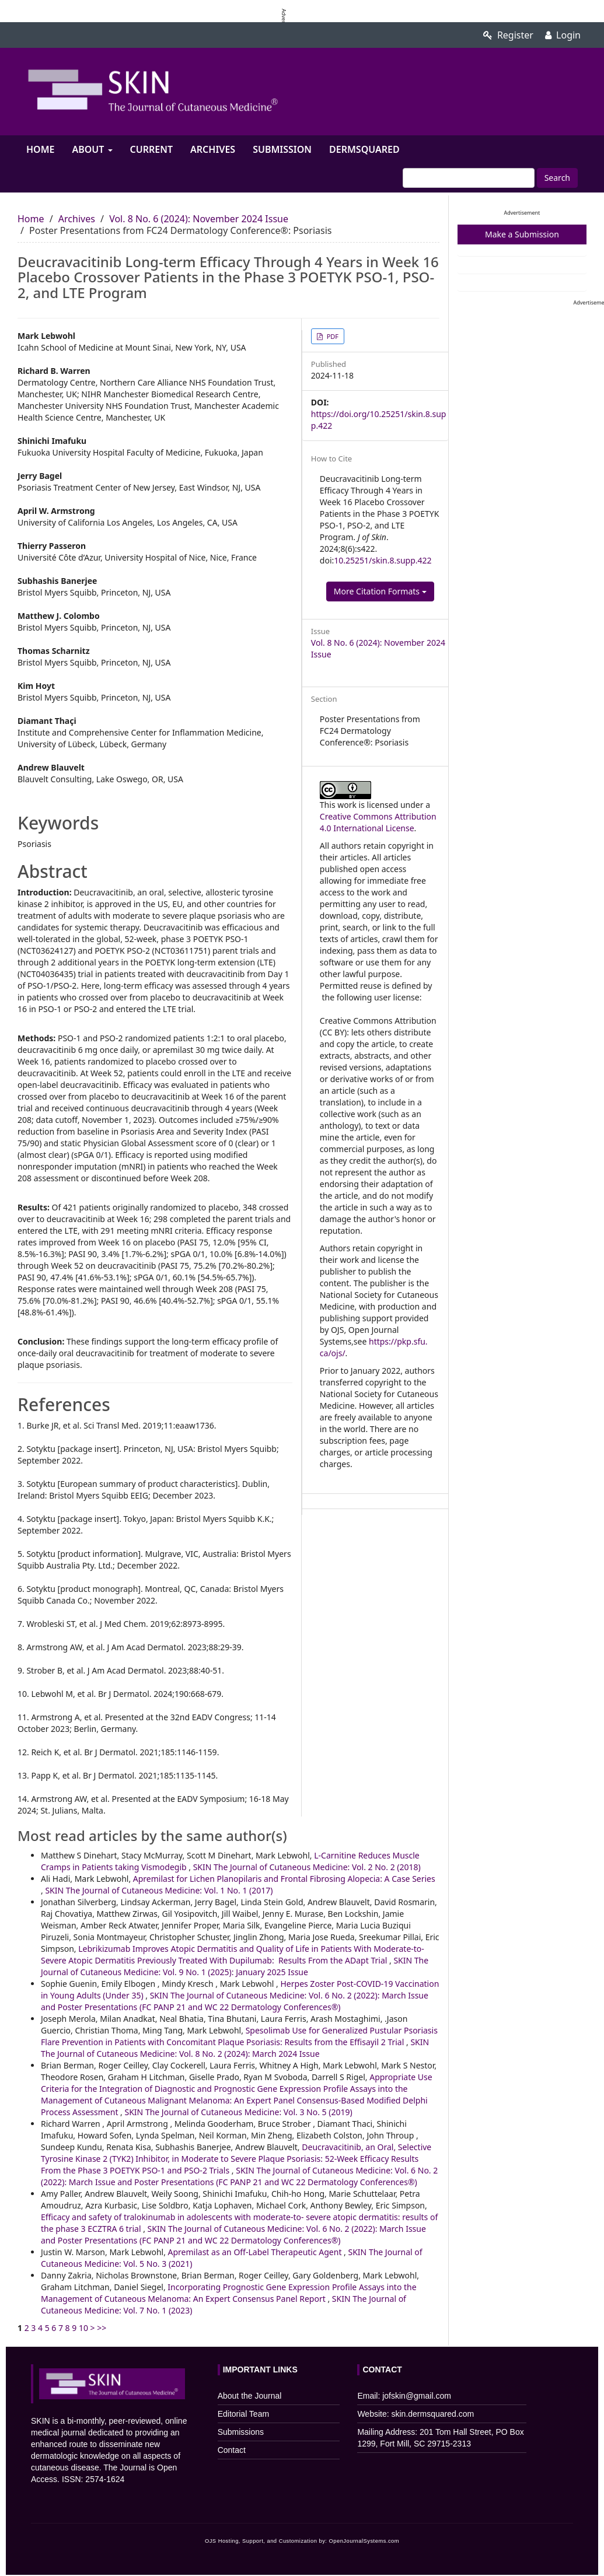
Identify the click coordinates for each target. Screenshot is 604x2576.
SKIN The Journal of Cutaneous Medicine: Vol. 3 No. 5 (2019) (238, 2112)
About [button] (92, 149)
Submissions (241, 2432)
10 (83, 2327)
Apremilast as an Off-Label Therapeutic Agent (256, 2252)
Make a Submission (522, 234)
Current (151, 149)
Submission (282, 149)
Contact (232, 2450)
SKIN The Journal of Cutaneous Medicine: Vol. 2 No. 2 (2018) (307, 1867)
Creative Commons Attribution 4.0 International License (378, 822)
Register (508, 35)
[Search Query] (469, 178)
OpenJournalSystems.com (364, 2541)
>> (101, 2327)
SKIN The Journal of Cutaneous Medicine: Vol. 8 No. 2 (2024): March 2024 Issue (235, 2047)
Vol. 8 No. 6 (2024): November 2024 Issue (198, 218)
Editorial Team (243, 2413)
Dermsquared (364, 149)
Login (563, 35)
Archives (212, 149)
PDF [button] (331, 336)
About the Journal (250, 2395)
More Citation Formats (380, 591)
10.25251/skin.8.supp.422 (382, 560)
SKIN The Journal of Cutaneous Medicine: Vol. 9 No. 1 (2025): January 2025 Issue (234, 1966)
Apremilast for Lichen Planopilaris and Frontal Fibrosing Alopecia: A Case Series (284, 1878)
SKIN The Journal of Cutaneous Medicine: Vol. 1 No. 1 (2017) (159, 1890)
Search (557, 177)
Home (40, 149)
